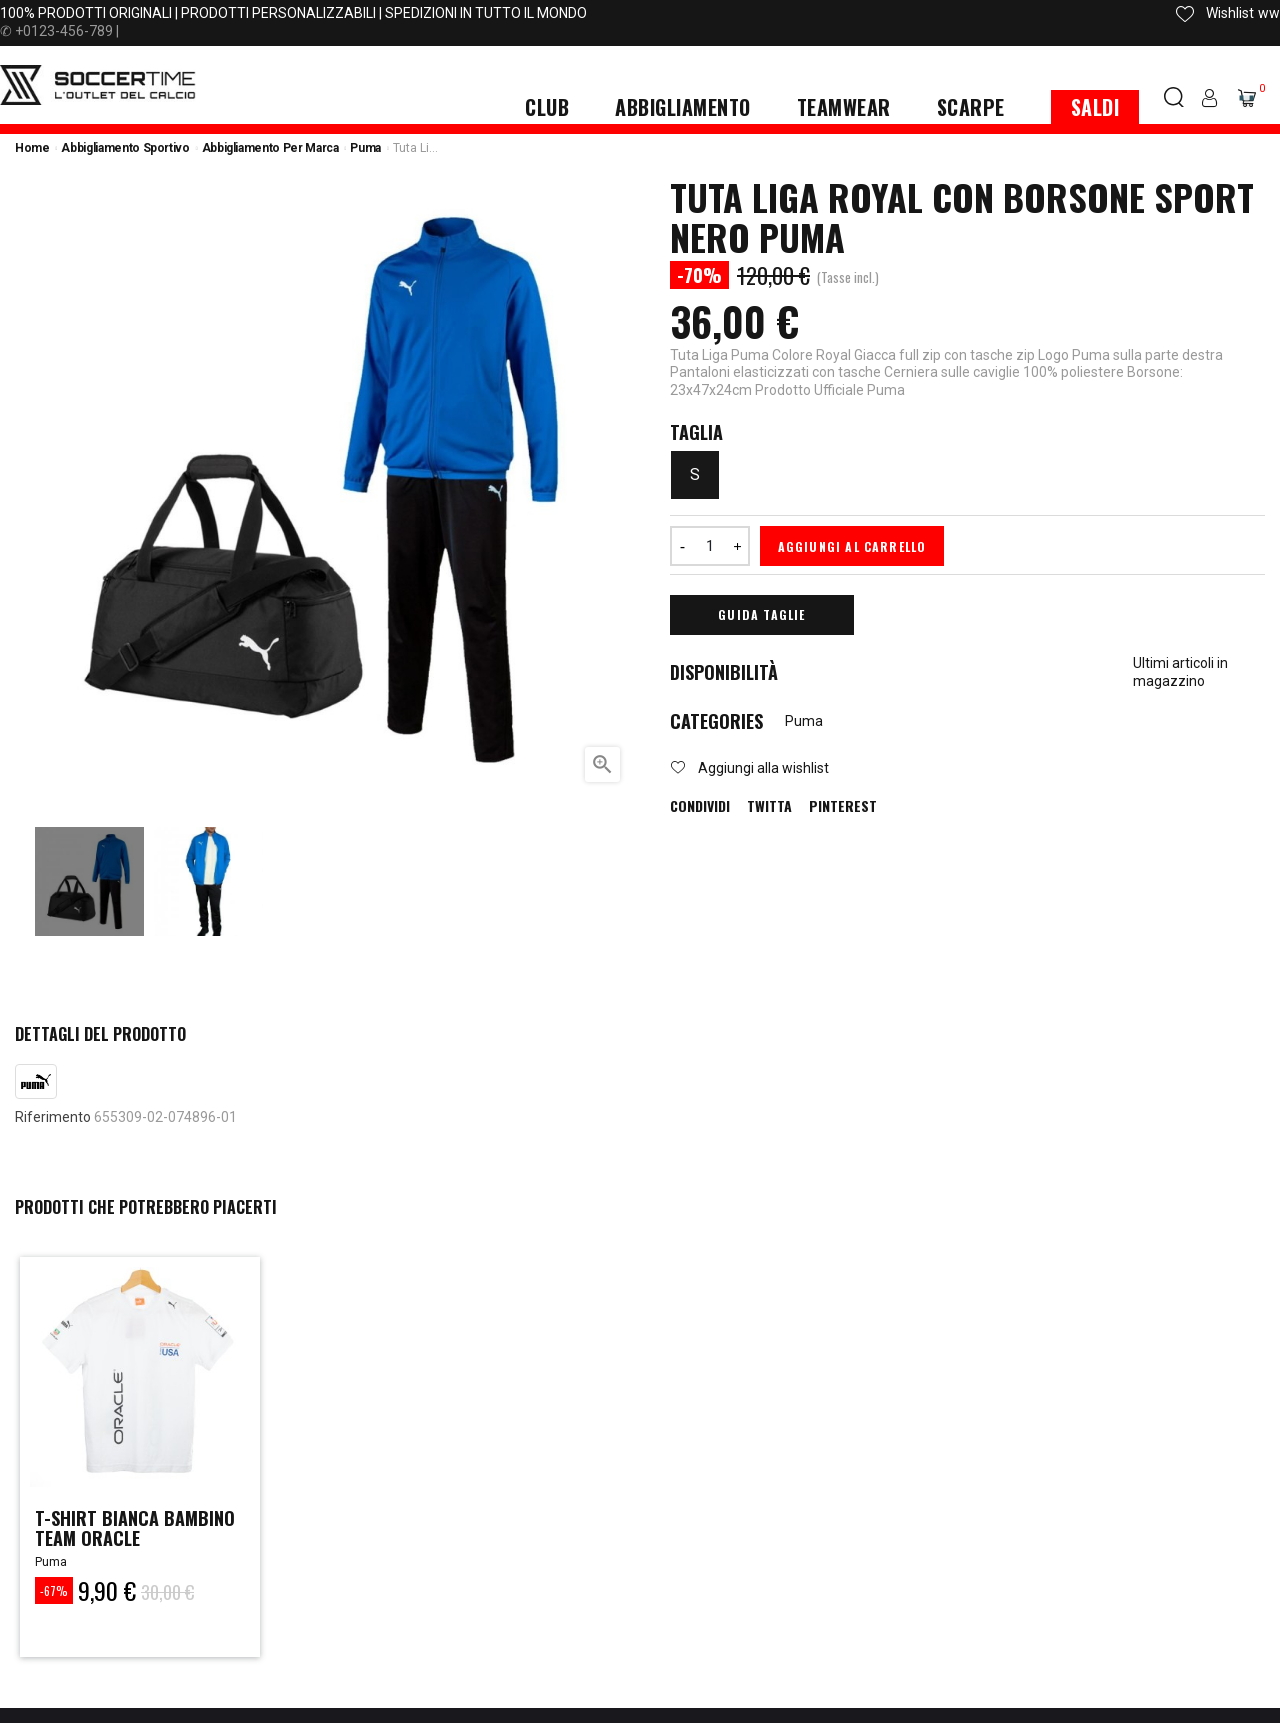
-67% (54, 1590)
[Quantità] (710, 546)
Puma (804, 721)
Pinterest (843, 806)
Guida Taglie (761, 614)
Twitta (769, 806)
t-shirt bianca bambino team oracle (135, 1528)
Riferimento (53, 1117)
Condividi (700, 806)
